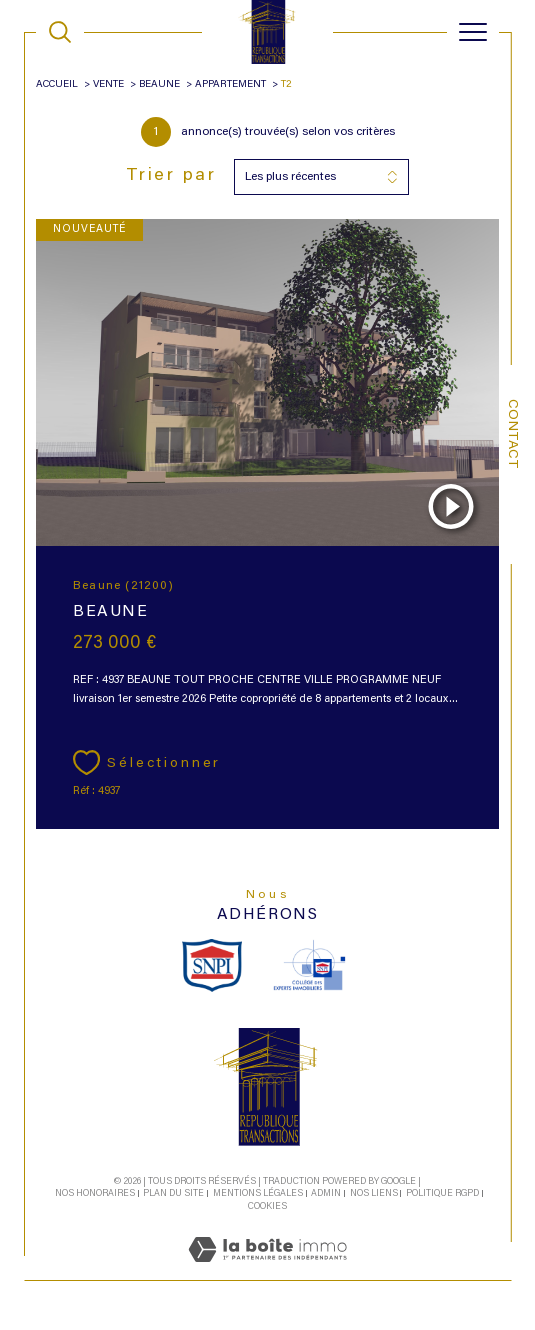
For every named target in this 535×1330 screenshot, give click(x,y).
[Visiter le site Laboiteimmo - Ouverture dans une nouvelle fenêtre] (267, 1271)
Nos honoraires (95, 1193)
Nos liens (374, 1193)
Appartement (230, 85)
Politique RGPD (442, 1193)
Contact (512, 434)
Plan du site (173, 1193)
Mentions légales (258, 1193)
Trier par (171, 176)
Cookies (267, 1206)
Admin (326, 1193)
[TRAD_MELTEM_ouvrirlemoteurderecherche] (60, 32)
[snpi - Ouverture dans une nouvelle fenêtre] (212, 965)
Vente (108, 85)
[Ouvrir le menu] (473, 32)
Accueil (57, 85)
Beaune (159, 85)
